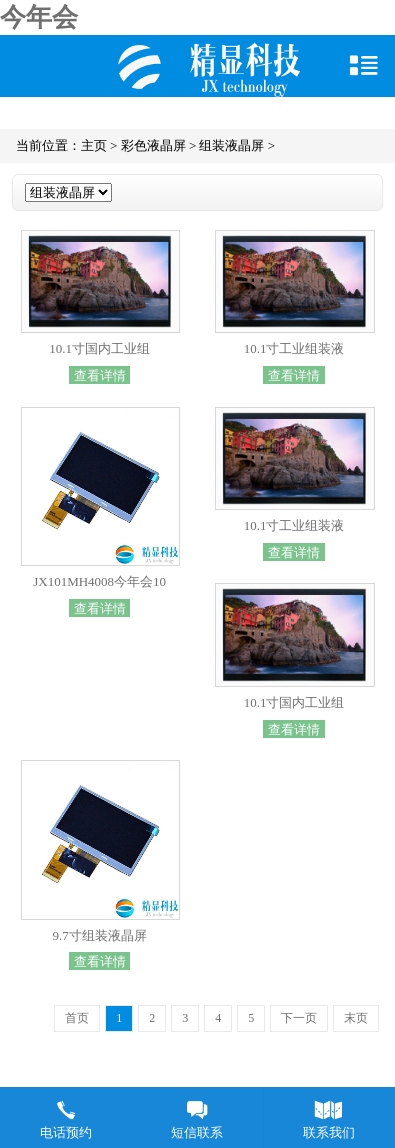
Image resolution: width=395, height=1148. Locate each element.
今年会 (39, 17)
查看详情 (100, 374)
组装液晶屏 (231, 145)
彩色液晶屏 (153, 145)
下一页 (299, 1018)
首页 (77, 1018)
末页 (356, 1018)
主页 (94, 145)
